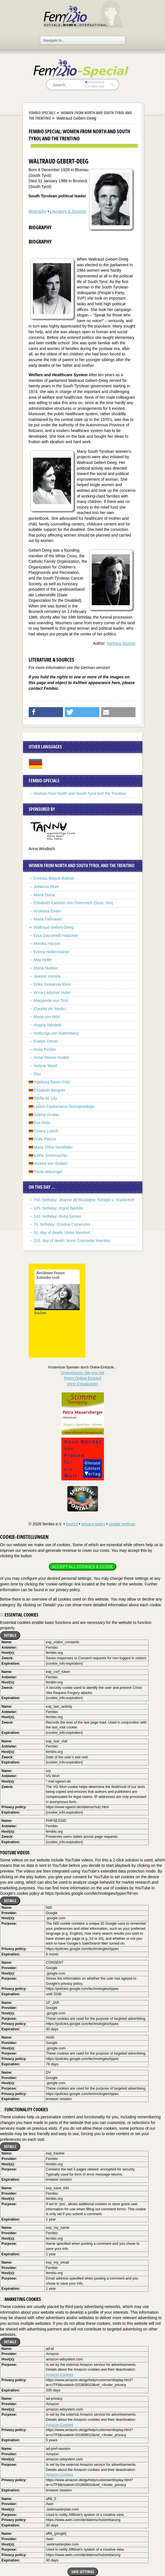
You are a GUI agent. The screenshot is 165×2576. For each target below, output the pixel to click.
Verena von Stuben (51, 1163)
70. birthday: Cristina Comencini (62, 1224)
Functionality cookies (24, 2109)
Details (10, 1635)
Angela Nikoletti (47, 1025)
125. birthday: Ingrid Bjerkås (58, 1208)
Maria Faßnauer (48, 919)
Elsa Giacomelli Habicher (56, 935)
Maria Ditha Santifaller (53, 1147)
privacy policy (93, 1524)
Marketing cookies (20, 2299)
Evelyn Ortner (46, 1041)
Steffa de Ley (45, 1098)
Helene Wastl (45, 1065)
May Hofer (43, 959)
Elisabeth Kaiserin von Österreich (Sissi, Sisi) (73, 903)
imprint (72, 1524)
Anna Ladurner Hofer (52, 992)
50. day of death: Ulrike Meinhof (62, 1232)
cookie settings (122, 1524)
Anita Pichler (45, 1049)
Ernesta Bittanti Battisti (54, 878)
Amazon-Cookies (59, 2375)
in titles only (95, 86)
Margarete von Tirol (51, 1000)
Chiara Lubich (46, 1131)
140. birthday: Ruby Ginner (57, 1216)
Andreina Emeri (47, 911)
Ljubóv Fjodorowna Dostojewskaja (64, 1106)
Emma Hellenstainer (52, 952)
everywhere (94, 82)
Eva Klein (42, 1122)
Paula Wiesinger (48, 1171)
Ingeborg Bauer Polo (52, 1082)
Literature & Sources (68, 211)
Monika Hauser (47, 943)
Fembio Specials (42, 112)
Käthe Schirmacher (51, 1155)
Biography (38, 211)
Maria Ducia (44, 895)
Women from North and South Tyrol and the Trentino (80, 793)
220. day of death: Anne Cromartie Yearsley (72, 1240)
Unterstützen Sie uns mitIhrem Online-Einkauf (82, 1378)
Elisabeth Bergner (49, 1090)
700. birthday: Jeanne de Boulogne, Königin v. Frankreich (84, 1200)
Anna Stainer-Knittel (51, 1057)
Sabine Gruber (47, 1114)
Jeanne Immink (47, 976)
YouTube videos (15, 1852)
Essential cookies (19, 1615)
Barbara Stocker (121, 643)
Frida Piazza (45, 1139)
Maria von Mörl (47, 1016)
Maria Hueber (46, 968)
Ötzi (37, 1074)
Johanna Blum (46, 886)
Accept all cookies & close (82, 1566)
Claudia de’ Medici (50, 1008)
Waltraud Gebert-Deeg (54, 927)
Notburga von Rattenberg (56, 1033)
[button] (46, 712)
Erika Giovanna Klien (52, 984)
